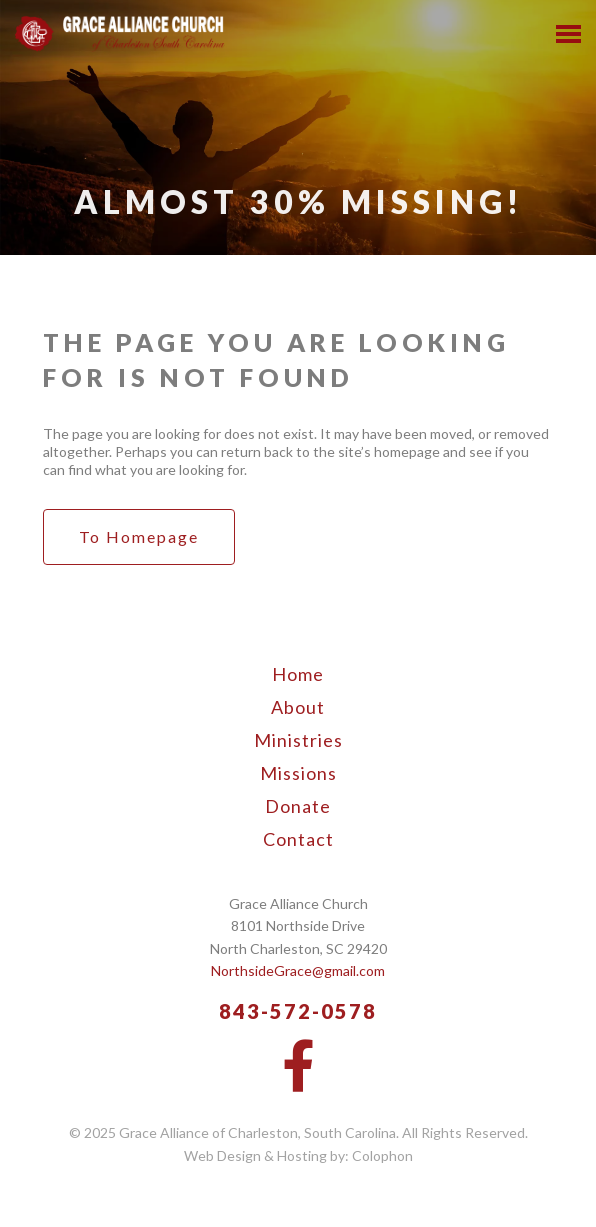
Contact (298, 839)
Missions (298, 773)
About (298, 707)
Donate (298, 806)
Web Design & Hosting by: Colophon (298, 1155)
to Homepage (139, 536)
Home (298, 674)
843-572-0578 (298, 1011)
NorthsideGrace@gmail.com (298, 970)
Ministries (298, 740)
